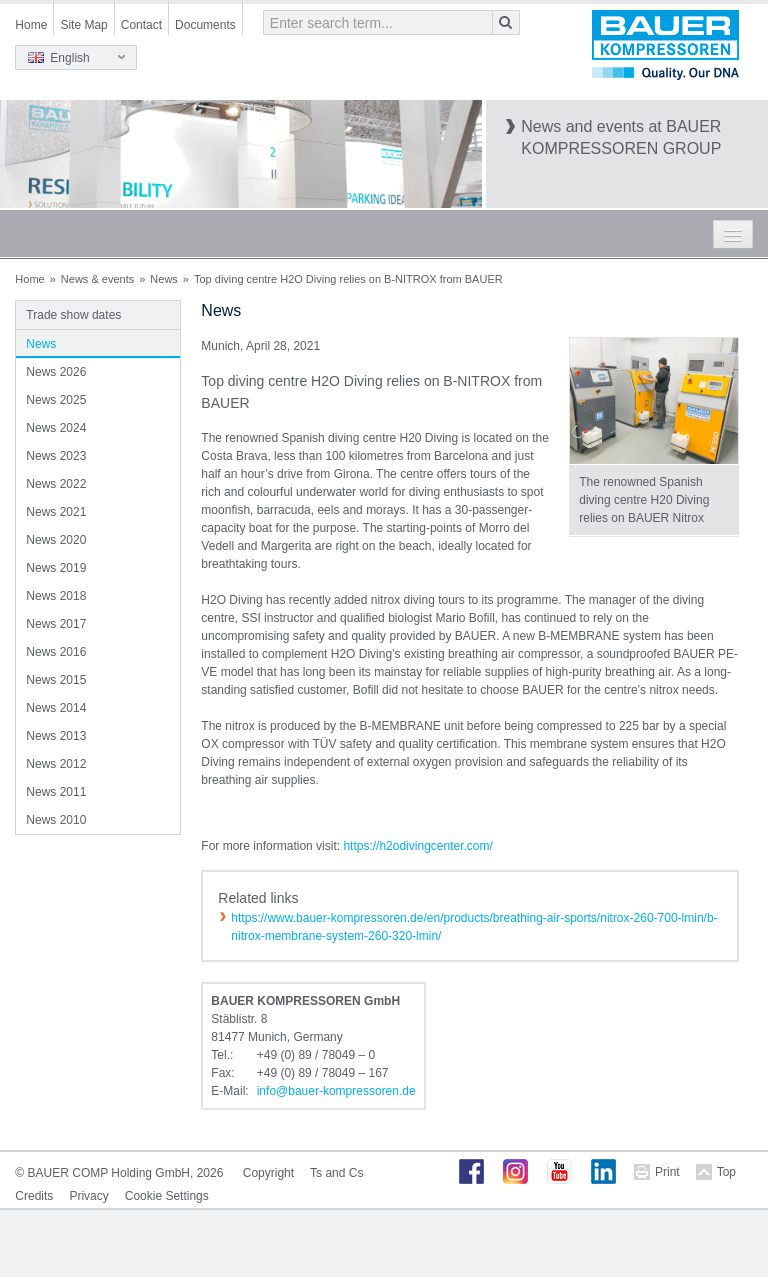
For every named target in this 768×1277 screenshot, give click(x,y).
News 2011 (56, 792)
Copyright (268, 1173)
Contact (141, 25)
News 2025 (56, 400)
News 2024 (56, 428)
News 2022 (56, 484)
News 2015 (56, 680)
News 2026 (56, 372)
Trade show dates (73, 315)
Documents (205, 25)
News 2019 (56, 568)
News (164, 279)
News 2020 (56, 540)
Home (31, 25)
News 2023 (56, 456)
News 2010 (56, 820)
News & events (97, 279)
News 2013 (56, 736)
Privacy (88, 1196)
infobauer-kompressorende (336, 1091)
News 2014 (56, 708)
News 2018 (56, 596)
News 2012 (56, 764)
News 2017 (56, 624)
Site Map (83, 25)
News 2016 (56, 652)
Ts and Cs (336, 1173)
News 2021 (56, 512)
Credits (34, 1196)
